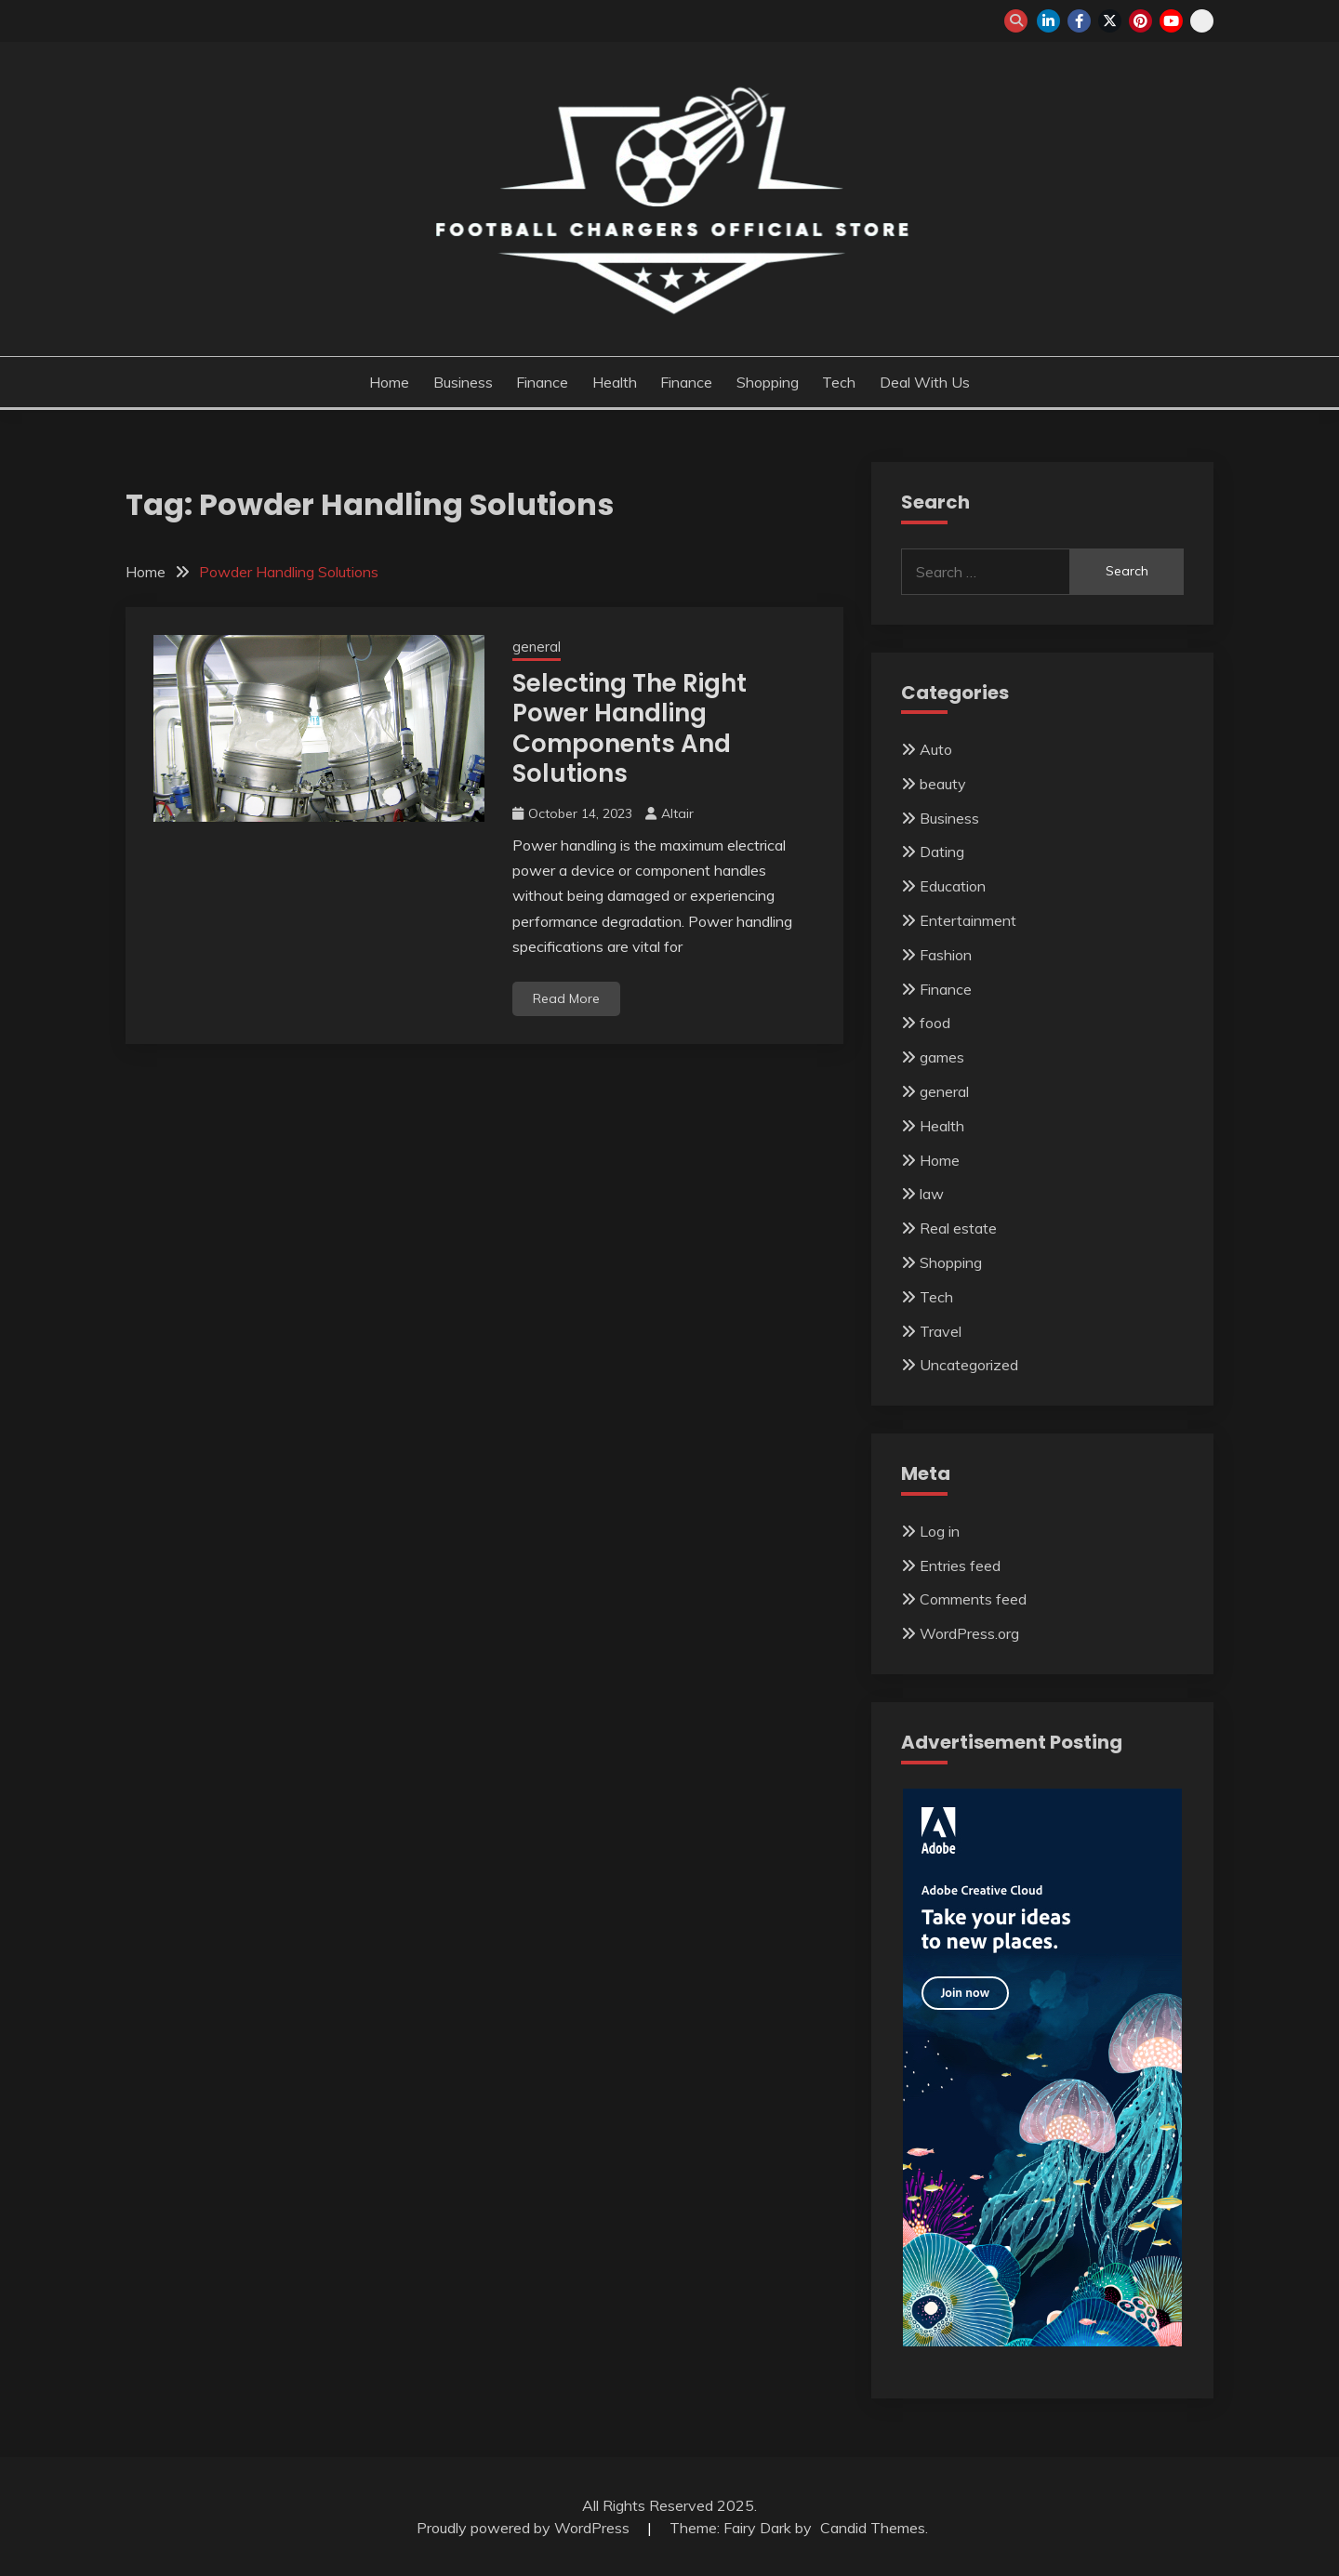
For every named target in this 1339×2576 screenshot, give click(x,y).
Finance (542, 382)
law (932, 1193)
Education (953, 886)
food (935, 1022)
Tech (838, 382)
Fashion (946, 954)
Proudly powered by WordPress (525, 2527)
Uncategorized (969, 1364)
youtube (1171, 21)
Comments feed (973, 1599)
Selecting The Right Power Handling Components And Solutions (629, 729)
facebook (1079, 21)
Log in (940, 1531)
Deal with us (925, 382)
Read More (566, 998)
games (942, 1057)
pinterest (1140, 21)
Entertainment (968, 920)
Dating (942, 851)
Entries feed (960, 1565)
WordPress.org (969, 1633)
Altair (677, 813)
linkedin (1048, 21)
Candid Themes (872, 2527)
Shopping (767, 382)
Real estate (958, 1228)
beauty (943, 783)
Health (614, 382)
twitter (1109, 21)
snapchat (1201, 21)
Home (389, 382)
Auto (936, 749)
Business (463, 382)
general (536, 646)
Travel (940, 1331)
